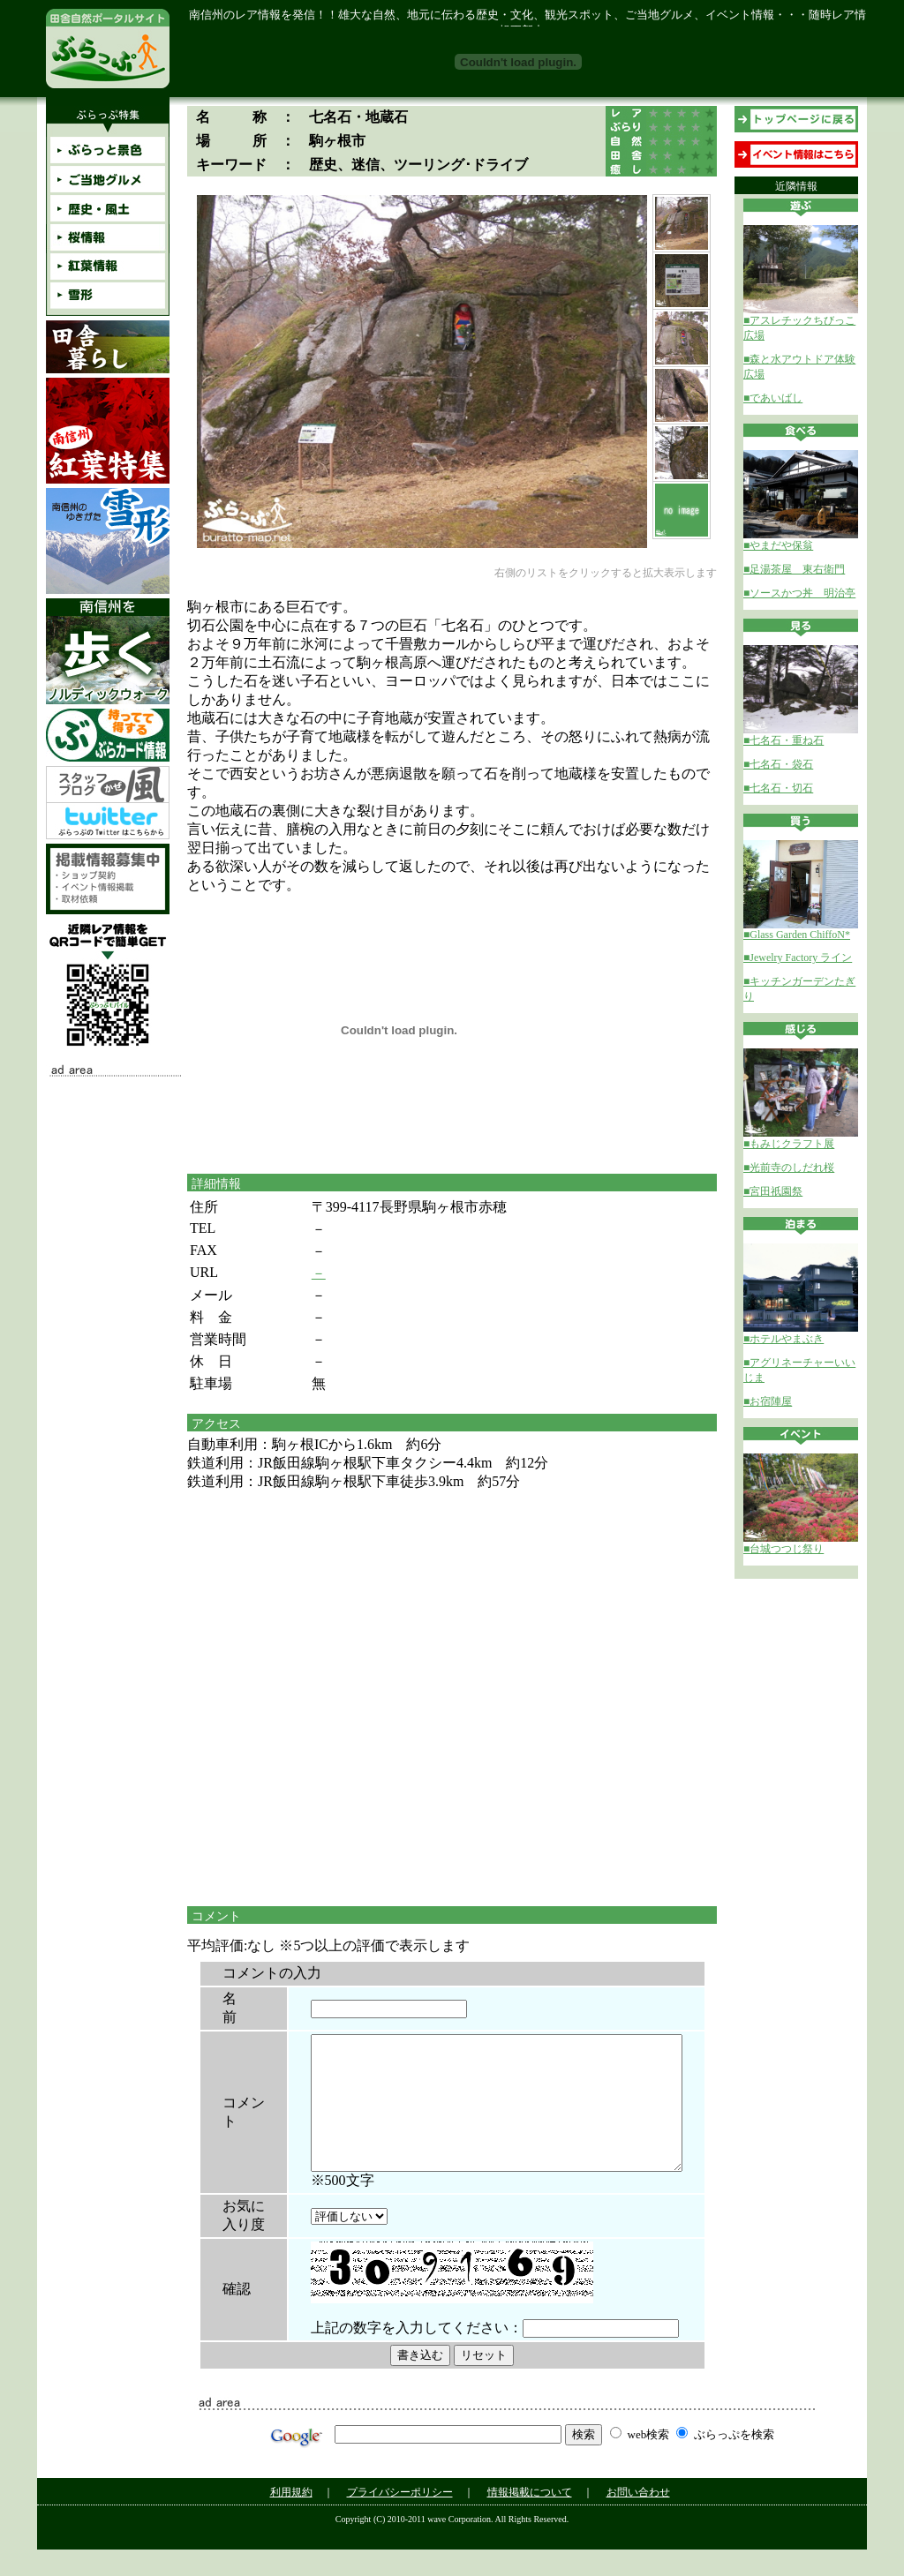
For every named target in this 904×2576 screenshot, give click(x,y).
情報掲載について (529, 2518)
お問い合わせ (638, 2518)
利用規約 (291, 2518)
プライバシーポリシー (400, 2518)
